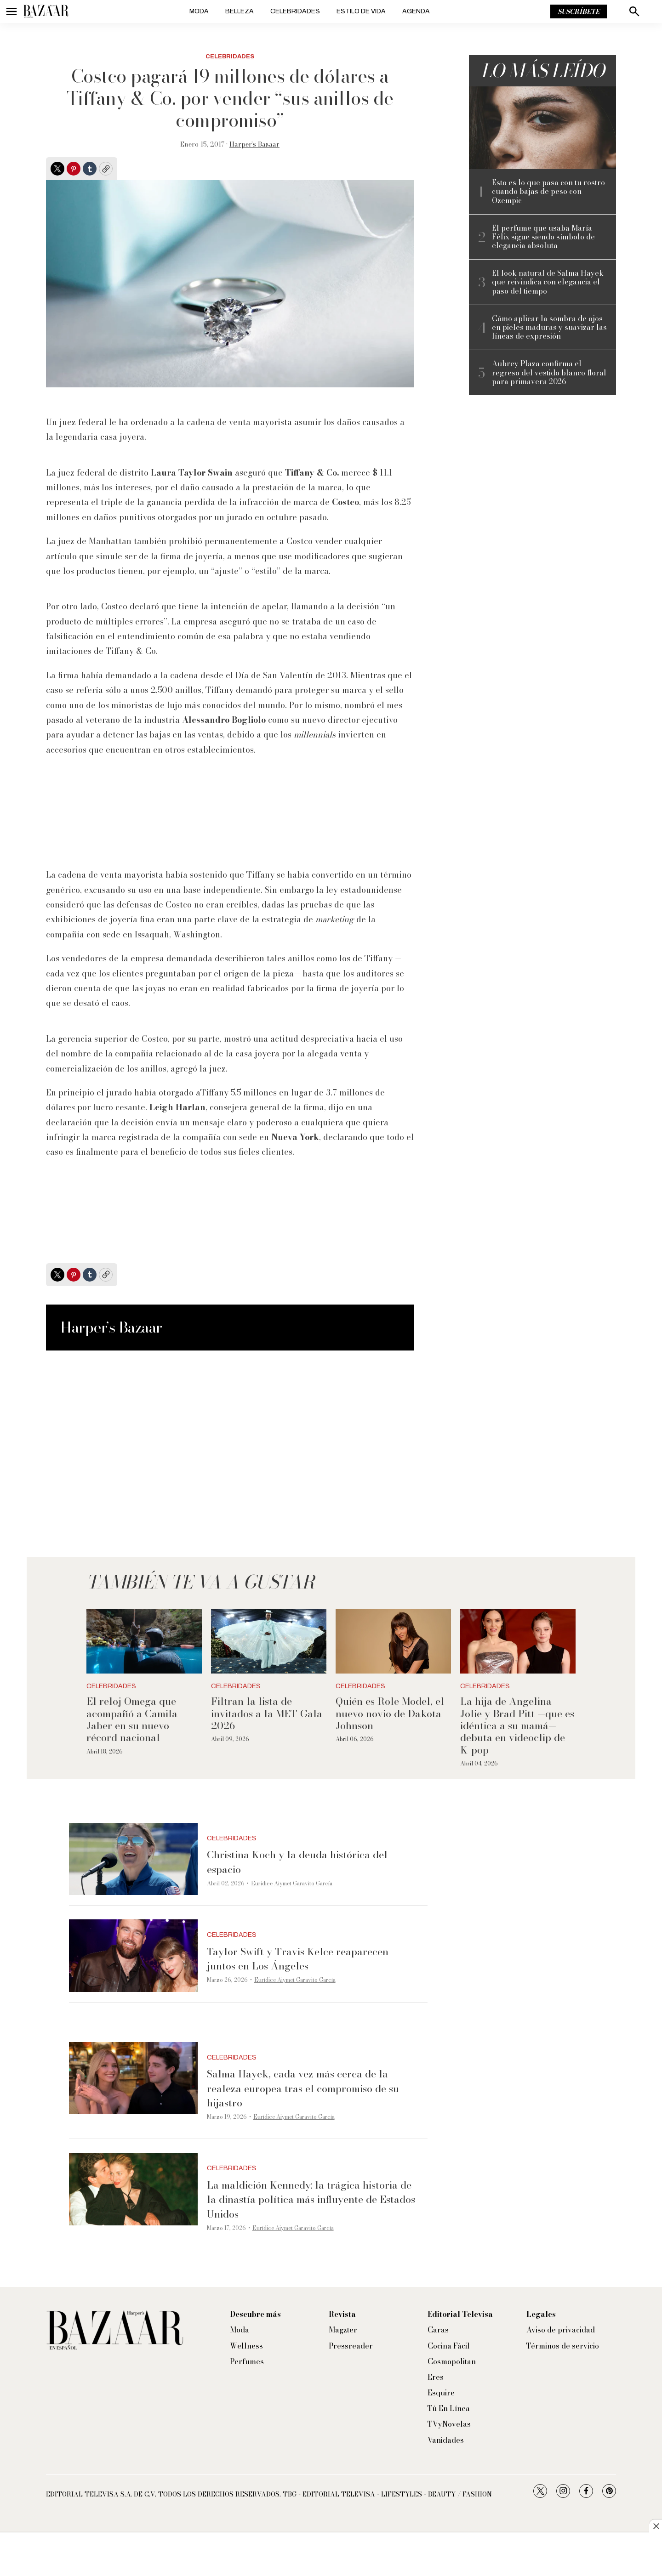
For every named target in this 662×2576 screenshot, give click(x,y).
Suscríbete (578, 11)
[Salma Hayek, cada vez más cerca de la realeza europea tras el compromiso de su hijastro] (133, 2078)
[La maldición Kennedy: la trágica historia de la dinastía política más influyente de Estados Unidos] (133, 2189)
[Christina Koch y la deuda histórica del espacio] (133, 1859)
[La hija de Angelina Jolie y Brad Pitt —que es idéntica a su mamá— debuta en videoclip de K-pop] (518, 1641)
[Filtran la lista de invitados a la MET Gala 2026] (268, 1641)
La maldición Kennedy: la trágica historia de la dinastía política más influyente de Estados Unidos (311, 2199)
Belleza (239, 11)
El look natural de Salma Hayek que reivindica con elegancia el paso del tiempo (548, 282)
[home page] (46, 11)
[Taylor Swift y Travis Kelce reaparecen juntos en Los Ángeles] (133, 1955)
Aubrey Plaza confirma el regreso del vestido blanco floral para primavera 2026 (549, 372)
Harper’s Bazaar (254, 144)
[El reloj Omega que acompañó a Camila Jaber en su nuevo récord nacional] (144, 1641)
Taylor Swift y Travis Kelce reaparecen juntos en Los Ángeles (297, 1959)
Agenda (416, 11)
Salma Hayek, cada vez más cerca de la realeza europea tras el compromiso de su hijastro (303, 2088)
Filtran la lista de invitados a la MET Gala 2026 (266, 1713)
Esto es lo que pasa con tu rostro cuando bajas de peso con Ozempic (548, 191)
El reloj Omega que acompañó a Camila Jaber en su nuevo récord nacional (131, 1719)
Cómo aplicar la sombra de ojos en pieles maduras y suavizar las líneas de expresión (549, 327)
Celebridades (295, 11)
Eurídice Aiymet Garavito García (291, 1883)
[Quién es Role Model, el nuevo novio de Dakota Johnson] (393, 1641)
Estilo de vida (361, 11)
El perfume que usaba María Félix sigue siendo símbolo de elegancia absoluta (543, 237)
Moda (199, 11)
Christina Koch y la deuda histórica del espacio (297, 1862)
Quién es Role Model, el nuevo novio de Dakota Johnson (390, 1713)
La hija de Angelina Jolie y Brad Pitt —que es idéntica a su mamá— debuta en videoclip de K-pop (517, 1725)
